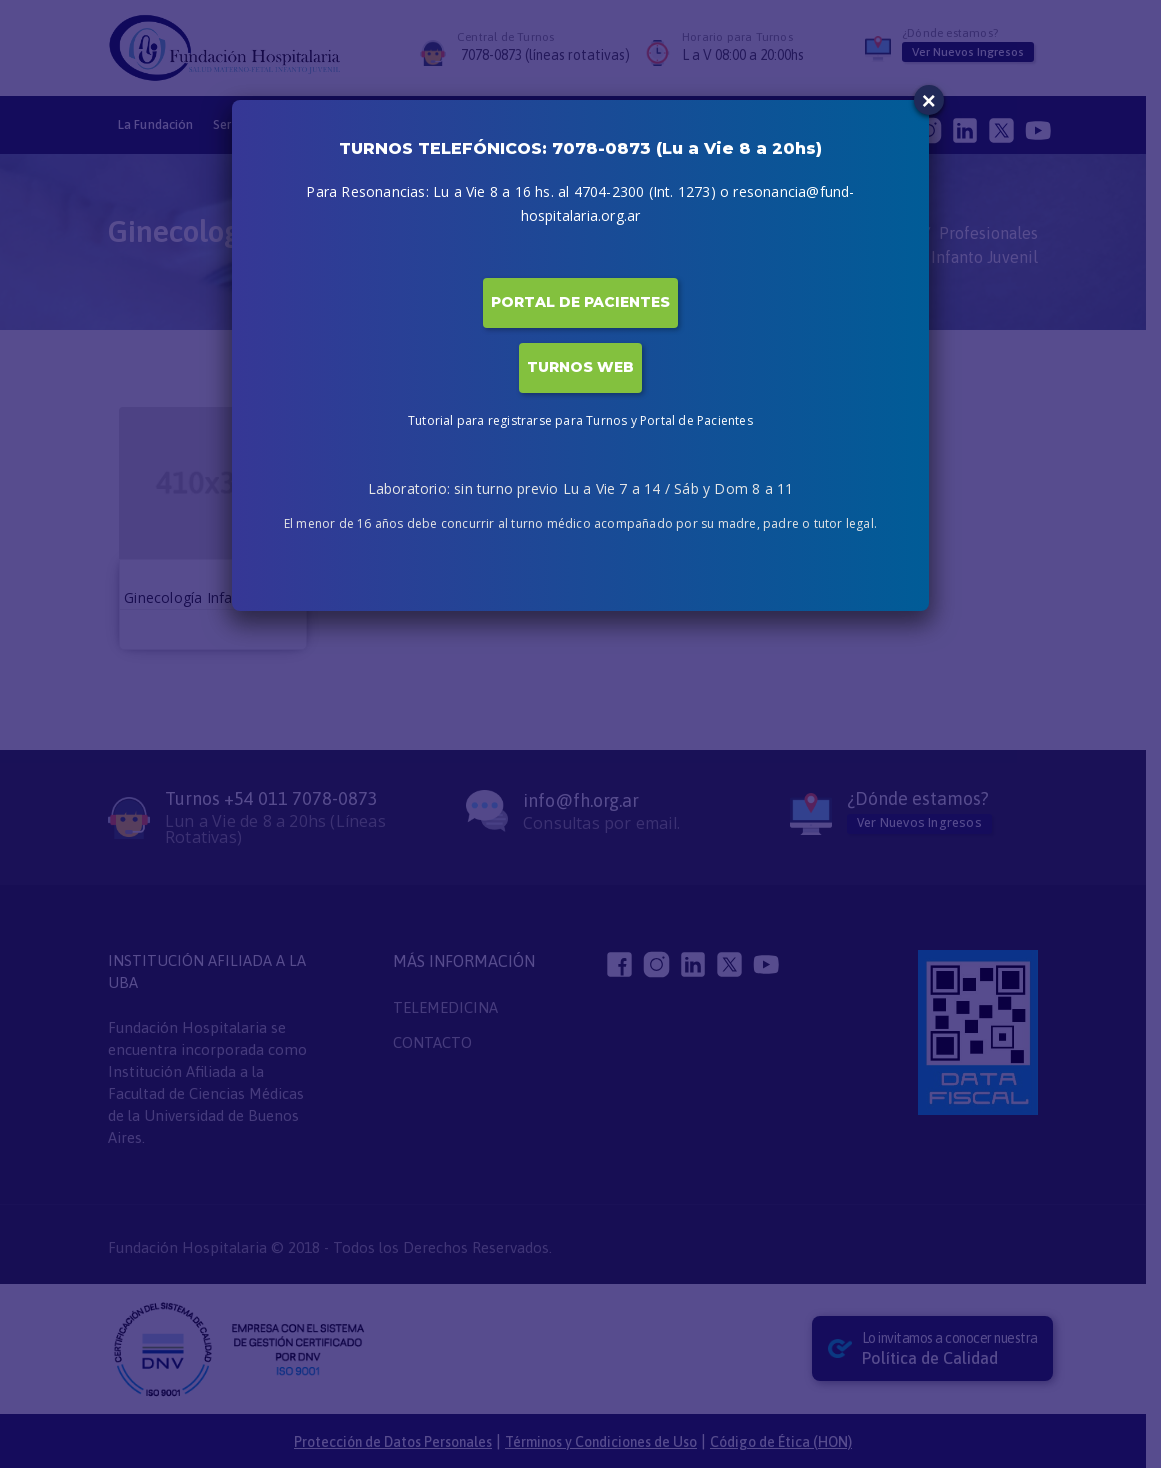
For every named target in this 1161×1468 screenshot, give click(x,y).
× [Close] (929, 100)
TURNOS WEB (580, 367)
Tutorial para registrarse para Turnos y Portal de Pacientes (580, 420)
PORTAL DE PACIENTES (580, 302)
